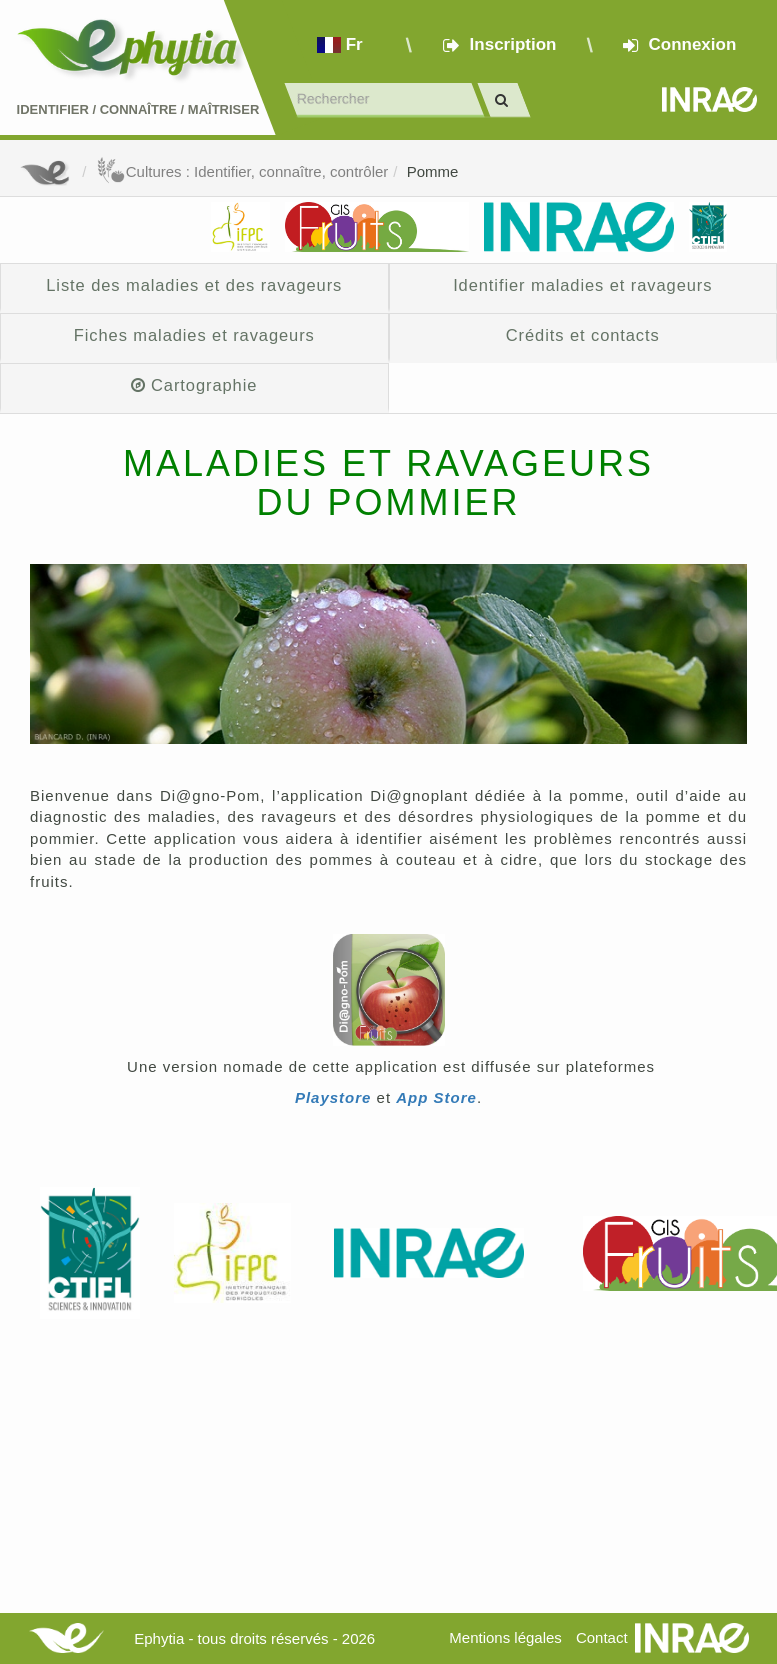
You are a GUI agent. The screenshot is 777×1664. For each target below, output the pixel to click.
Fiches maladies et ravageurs (194, 335)
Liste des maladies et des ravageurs (194, 285)
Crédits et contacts (583, 335)
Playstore (333, 1097)
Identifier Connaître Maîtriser (138, 109)
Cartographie (194, 385)
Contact (602, 1637)
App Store (436, 1097)
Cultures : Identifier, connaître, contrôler (242, 171)
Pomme (433, 171)
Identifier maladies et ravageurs (582, 285)
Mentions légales (505, 1637)
